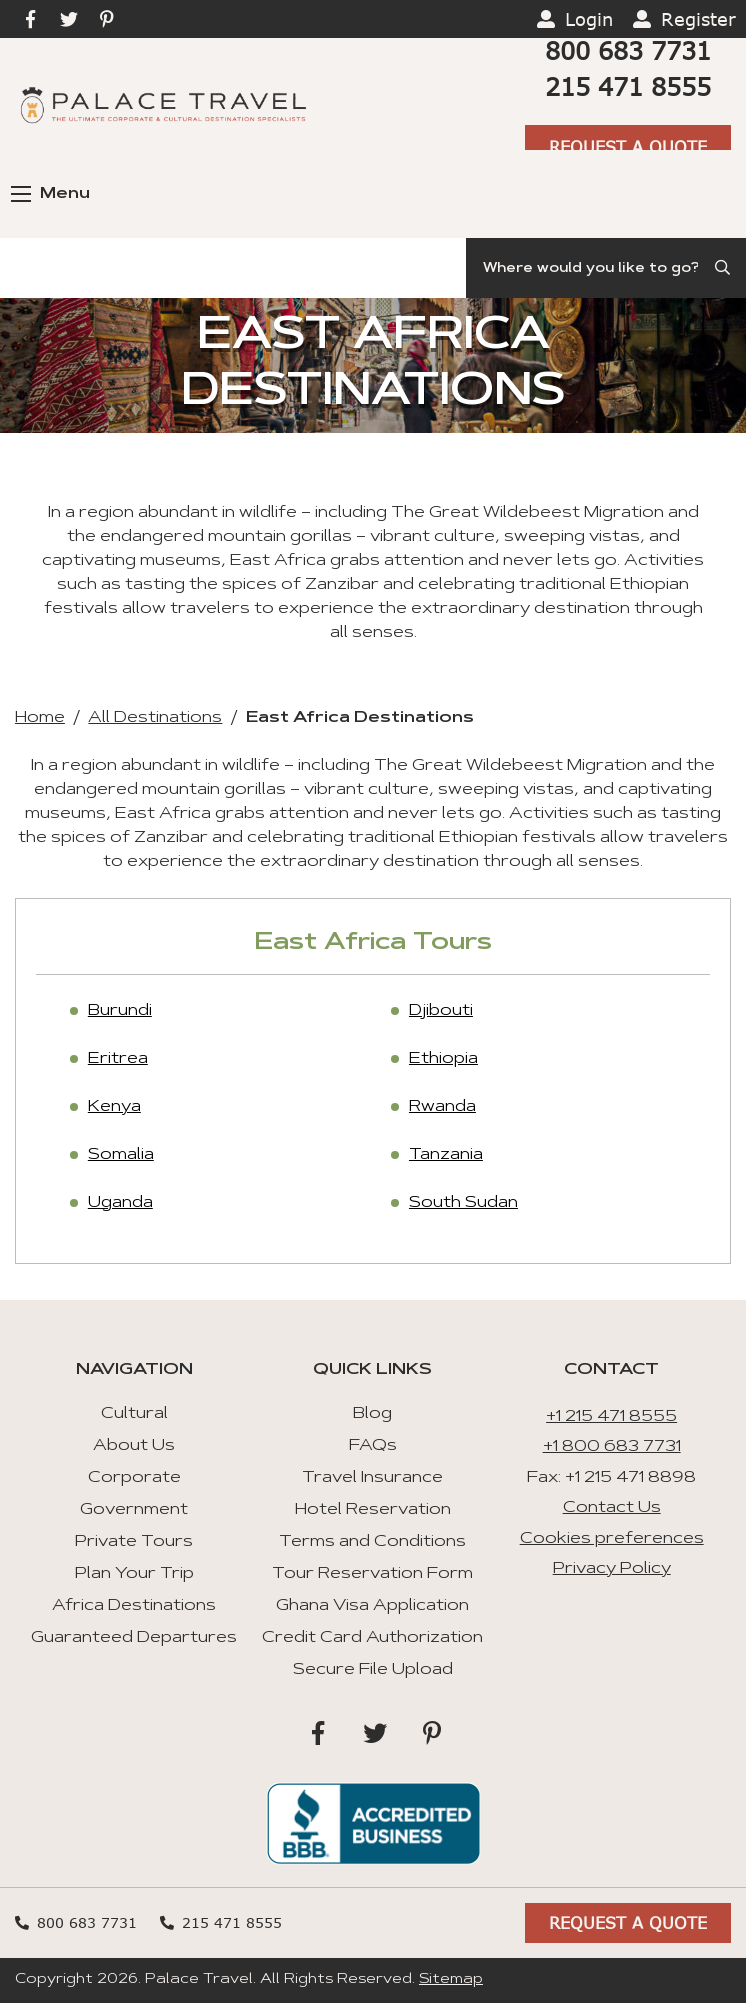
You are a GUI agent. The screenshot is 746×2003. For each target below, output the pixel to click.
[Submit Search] (724, 268)
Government (134, 1510)
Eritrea (118, 1059)
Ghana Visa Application (372, 1606)
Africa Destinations (134, 1606)
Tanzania (446, 1155)
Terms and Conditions (372, 1542)
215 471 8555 (628, 86)
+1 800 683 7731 (612, 1447)
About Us (134, 1446)
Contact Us (612, 1508)
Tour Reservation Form (372, 1574)
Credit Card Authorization (372, 1638)
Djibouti (441, 1011)
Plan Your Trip (134, 1574)
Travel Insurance (372, 1478)
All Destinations (155, 718)
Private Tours (134, 1542)
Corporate (134, 1478)
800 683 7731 (628, 50)
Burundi (120, 1011)
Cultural (134, 1414)
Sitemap (451, 1980)
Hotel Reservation (373, 1510)
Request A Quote (628, 146)
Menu (50, 194)
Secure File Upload (373, 1670)
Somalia (121, 1155)
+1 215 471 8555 (611, 1417)
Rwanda (442, 1107)
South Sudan (463, 1203)
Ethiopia (443, 1059)
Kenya (114, 1107)
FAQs (373, 1446)
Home (40, 718)
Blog (372, 1414)
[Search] (606, 268)
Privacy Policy (612, 1569)
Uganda (120, 1203)
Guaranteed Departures (134, 1638)
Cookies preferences (612, 1539)
